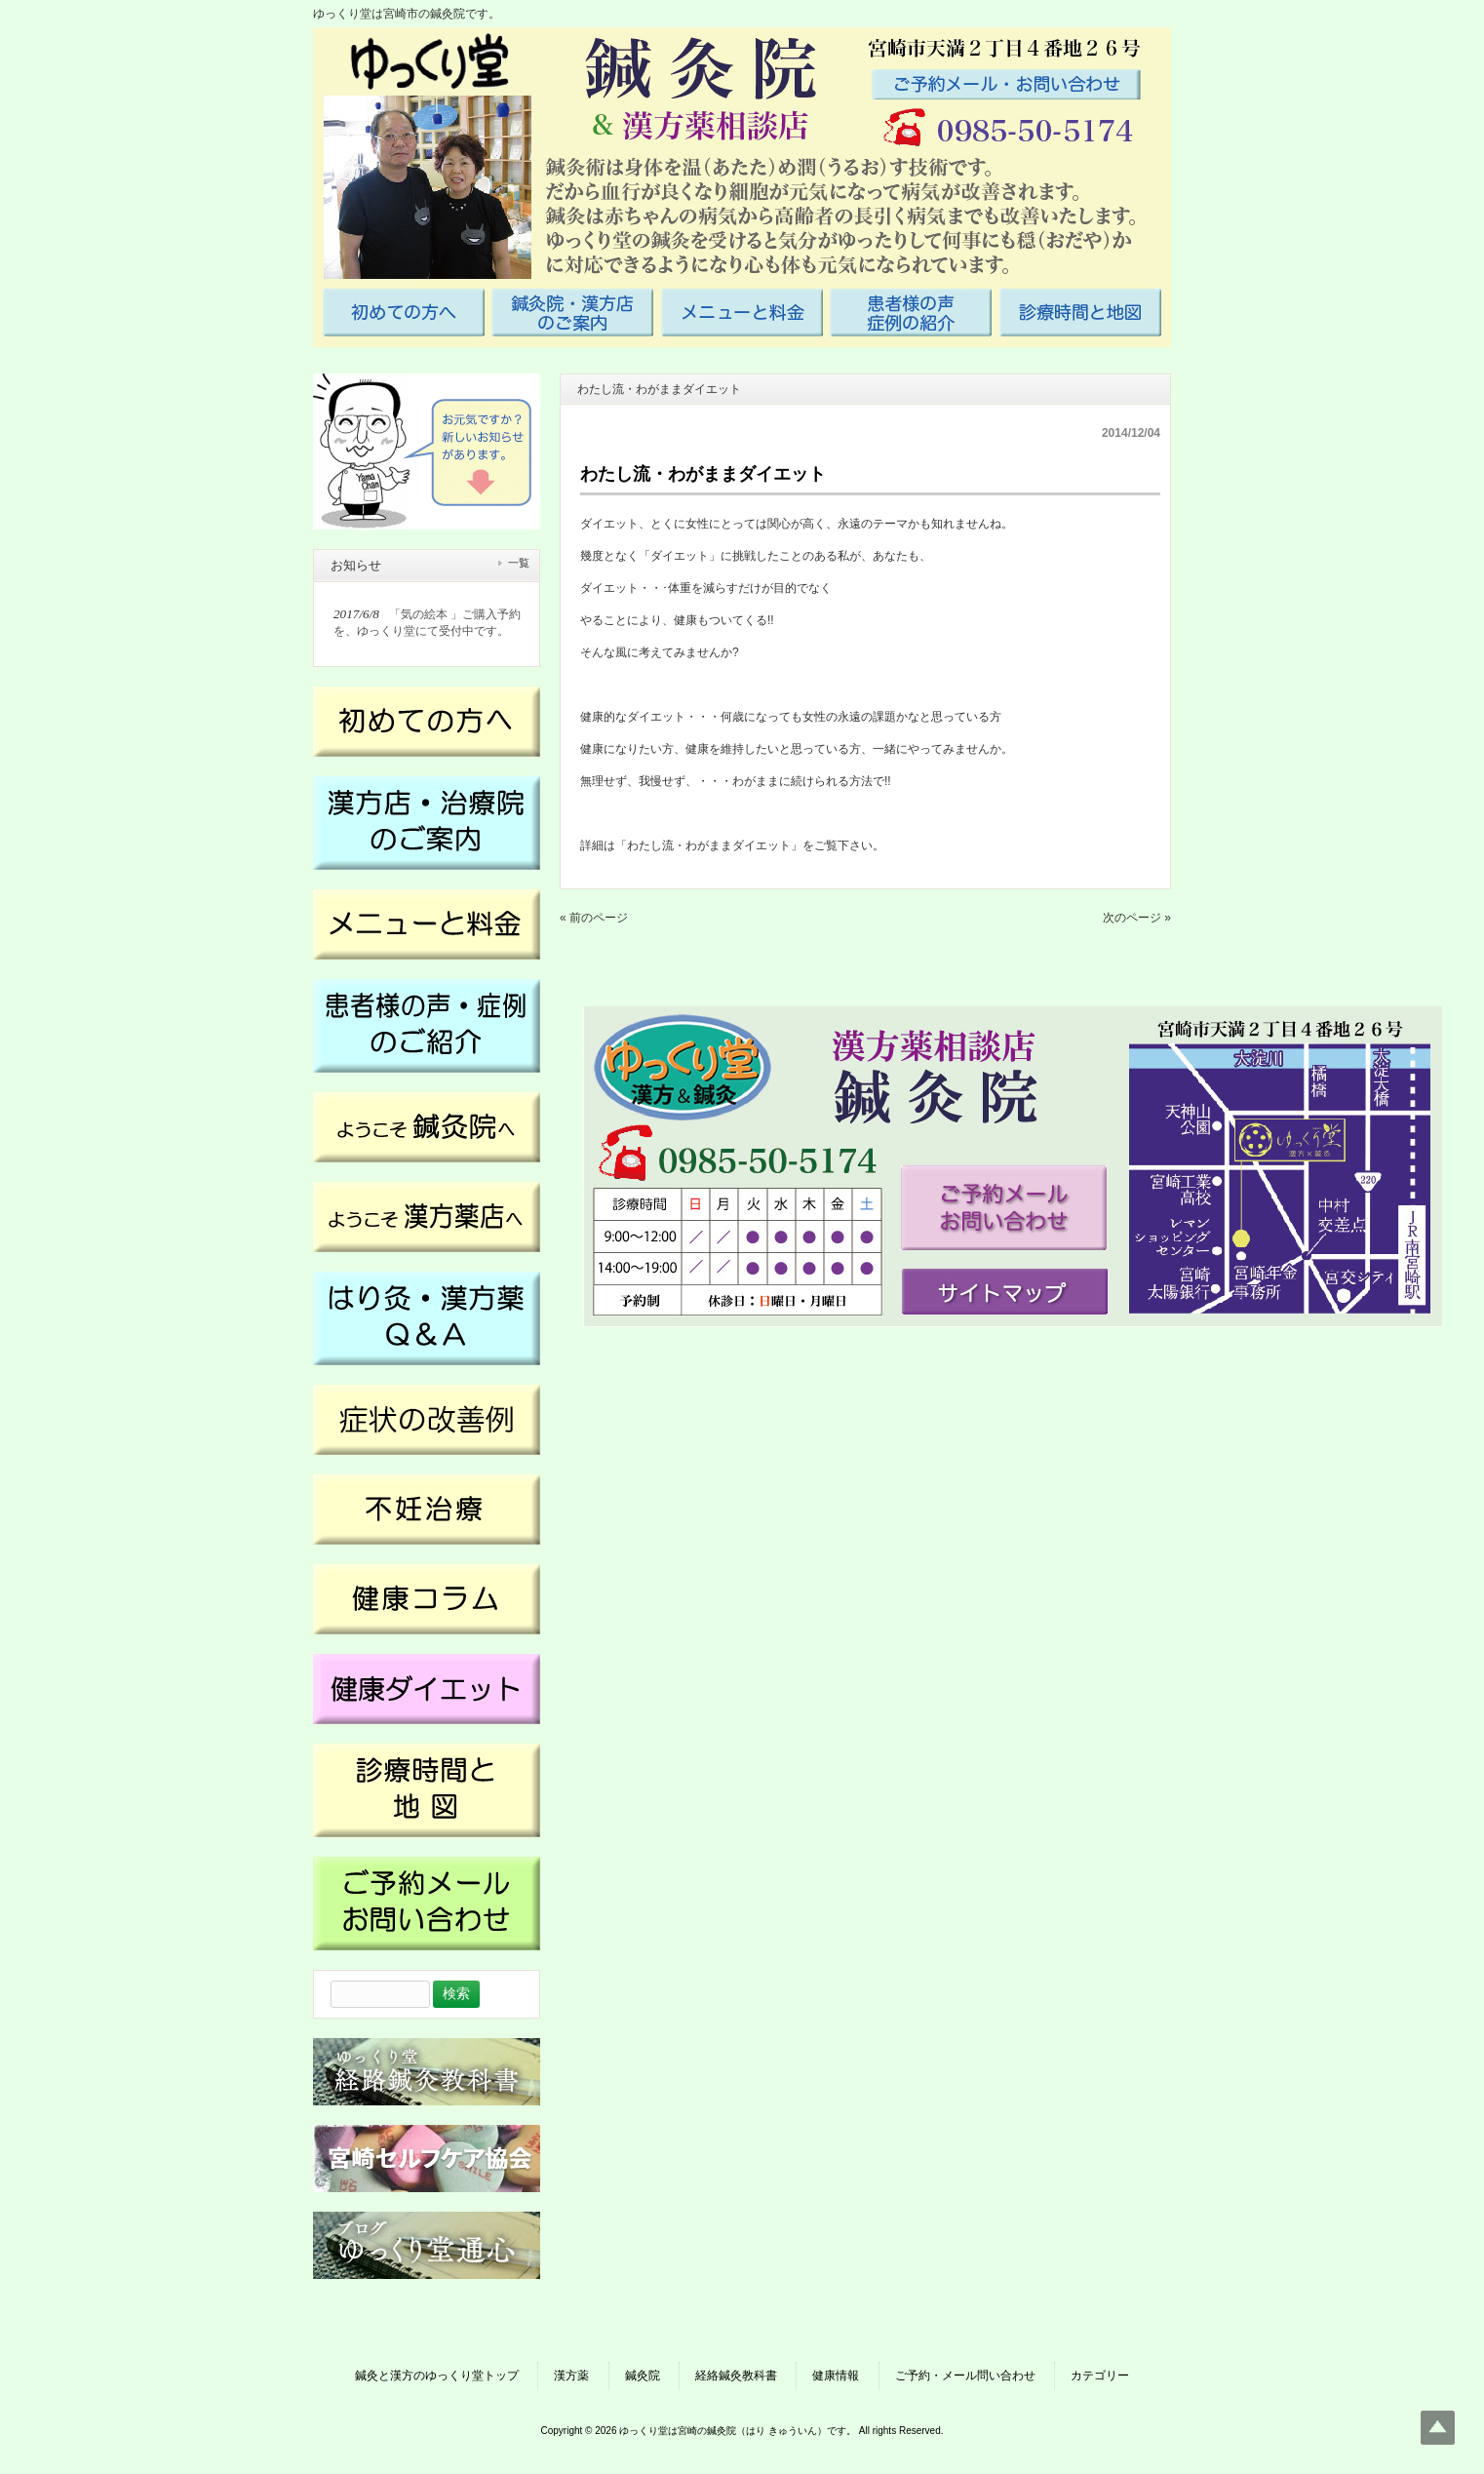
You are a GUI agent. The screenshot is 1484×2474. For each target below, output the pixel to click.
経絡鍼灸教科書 (736, 2375)
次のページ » (1137, 917)
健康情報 (835, 2375)
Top (1438, 2428)
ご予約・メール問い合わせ (965, 2375)
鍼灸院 (642, 2375)
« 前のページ (594, 917)
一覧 (518, 563)
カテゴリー (1100, 2375)
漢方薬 (571, 2375)
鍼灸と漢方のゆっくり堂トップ (437, 2375)
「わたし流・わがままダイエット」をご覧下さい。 (749, 845)
